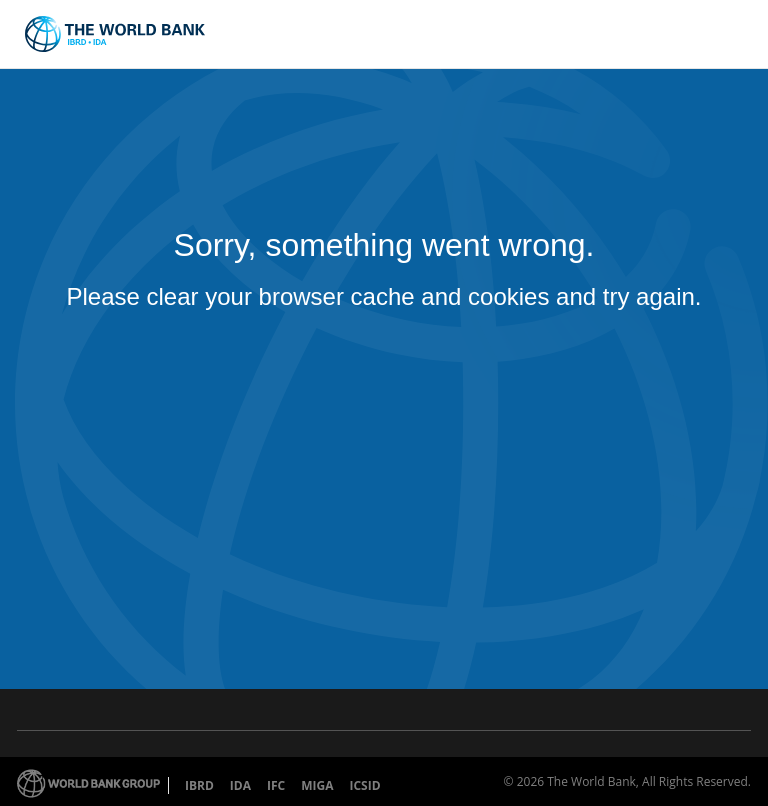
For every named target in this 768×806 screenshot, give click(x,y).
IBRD (199, 785)
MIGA (317, 785)
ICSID (364, 785)
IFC (276, 785)
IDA (240, 785)
